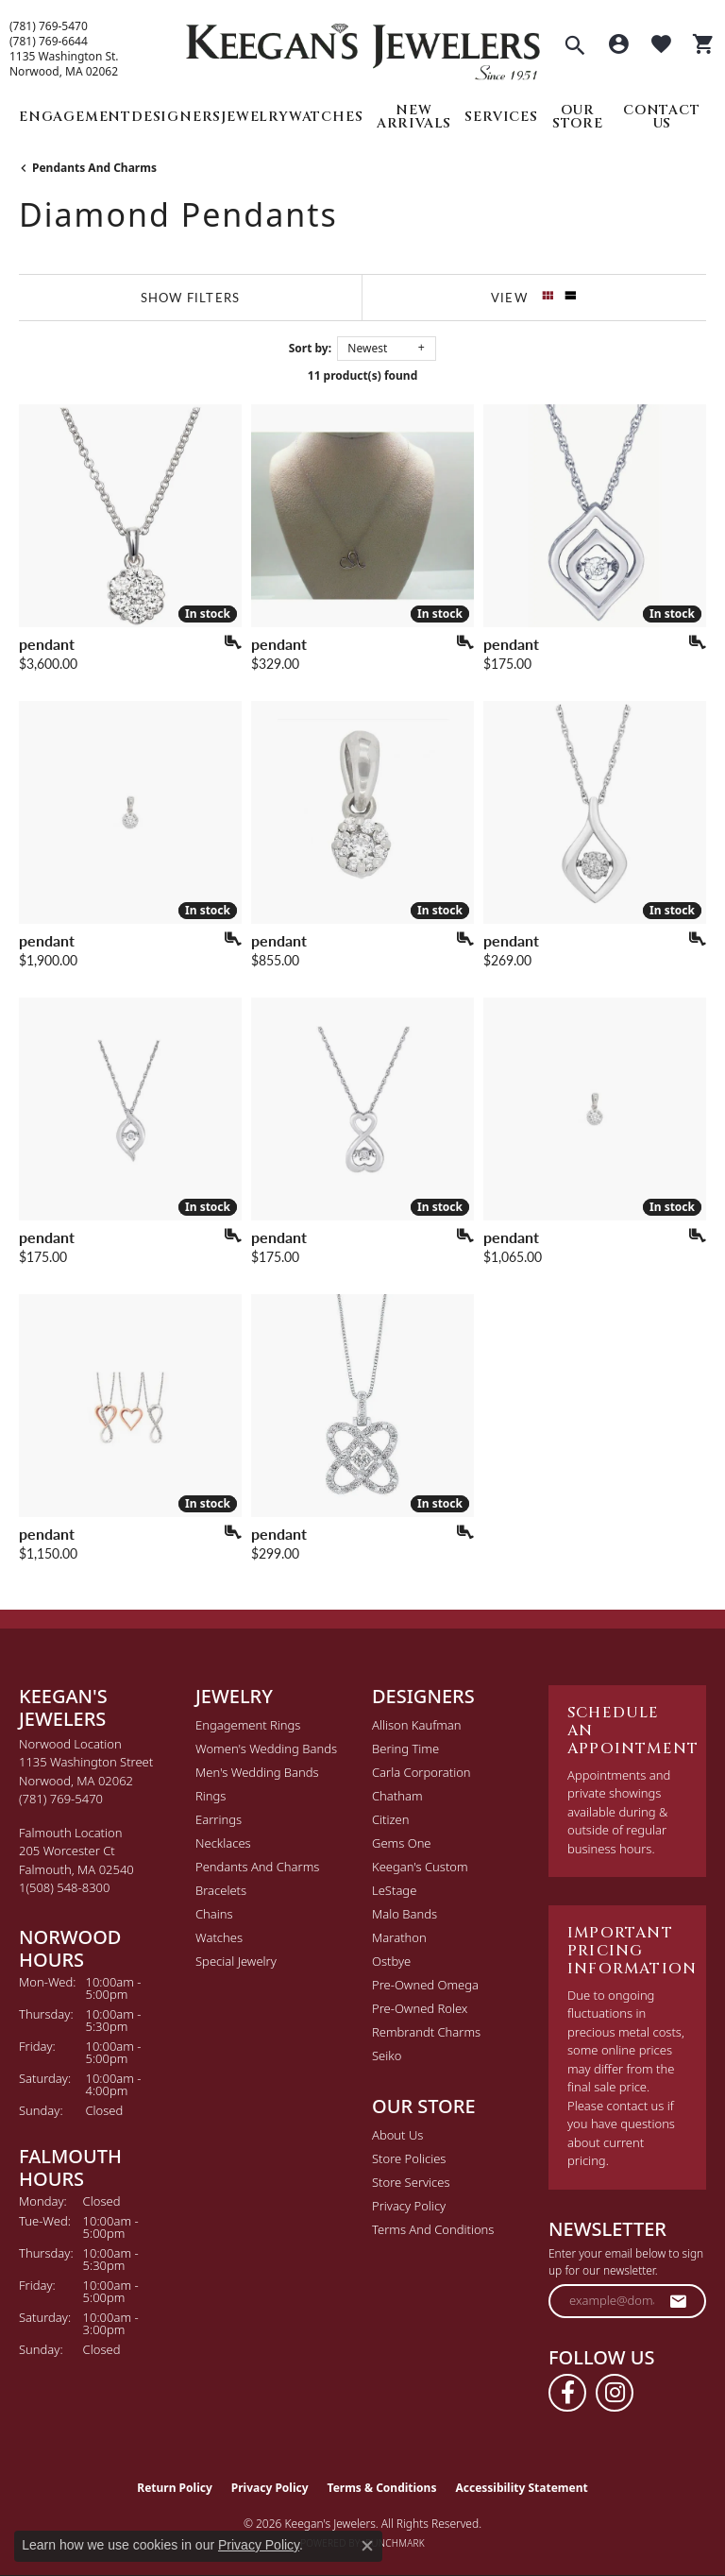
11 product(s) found (362, 375)
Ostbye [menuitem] (391, 1961)
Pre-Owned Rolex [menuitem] (419, 2008)
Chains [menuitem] (214, 1913)
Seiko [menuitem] (386, 2055)
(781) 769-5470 (48, 26)
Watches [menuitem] (219, 1937)
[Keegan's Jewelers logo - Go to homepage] (363, 47)
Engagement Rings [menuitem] (247, 1724)
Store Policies (409, 2158)
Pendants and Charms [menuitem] (257, 1866)
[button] (575, 47)
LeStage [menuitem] (394, 1890)
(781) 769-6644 (48, 41)
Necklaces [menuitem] (223, 1842)
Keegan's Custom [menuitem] (420, 1866)
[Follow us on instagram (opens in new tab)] (614, 2393)
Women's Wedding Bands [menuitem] (266, 1748)
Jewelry (255, 117)
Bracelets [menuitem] (220, 1890)
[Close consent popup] (367, 2545)
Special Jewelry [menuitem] (236, 1961)
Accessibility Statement (521, 2488)
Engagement (75, 117)
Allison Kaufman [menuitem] (417, 1724)
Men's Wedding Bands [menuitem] (257, 1772)
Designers (176, 117)
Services (500, 117)
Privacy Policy (409, 2205)
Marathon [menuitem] (399, 1937)
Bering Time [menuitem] (405, 1748)
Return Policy (174, 2488)
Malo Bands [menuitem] (404, 1913)
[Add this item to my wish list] (226, 642)
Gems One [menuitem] (401, 1842)
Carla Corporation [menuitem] (421, 1772)
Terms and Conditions (433, 2229)
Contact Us (661, 116)
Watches (326, 117)
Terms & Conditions (382, 2488)
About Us (397, 2134)
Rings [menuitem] (210, 1795)
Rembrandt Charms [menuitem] (426, 2031)
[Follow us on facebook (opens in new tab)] (567, 2393)
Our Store (577, 116)
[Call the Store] (61, 1798)
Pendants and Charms (94, 168)
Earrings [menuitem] (218, 1819)
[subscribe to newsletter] (678, 2301)
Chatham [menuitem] (397, 1795)
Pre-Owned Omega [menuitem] (425, 1984)
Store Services (411, 2182)
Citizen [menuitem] (390, 1819)
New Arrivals (414, 116)
